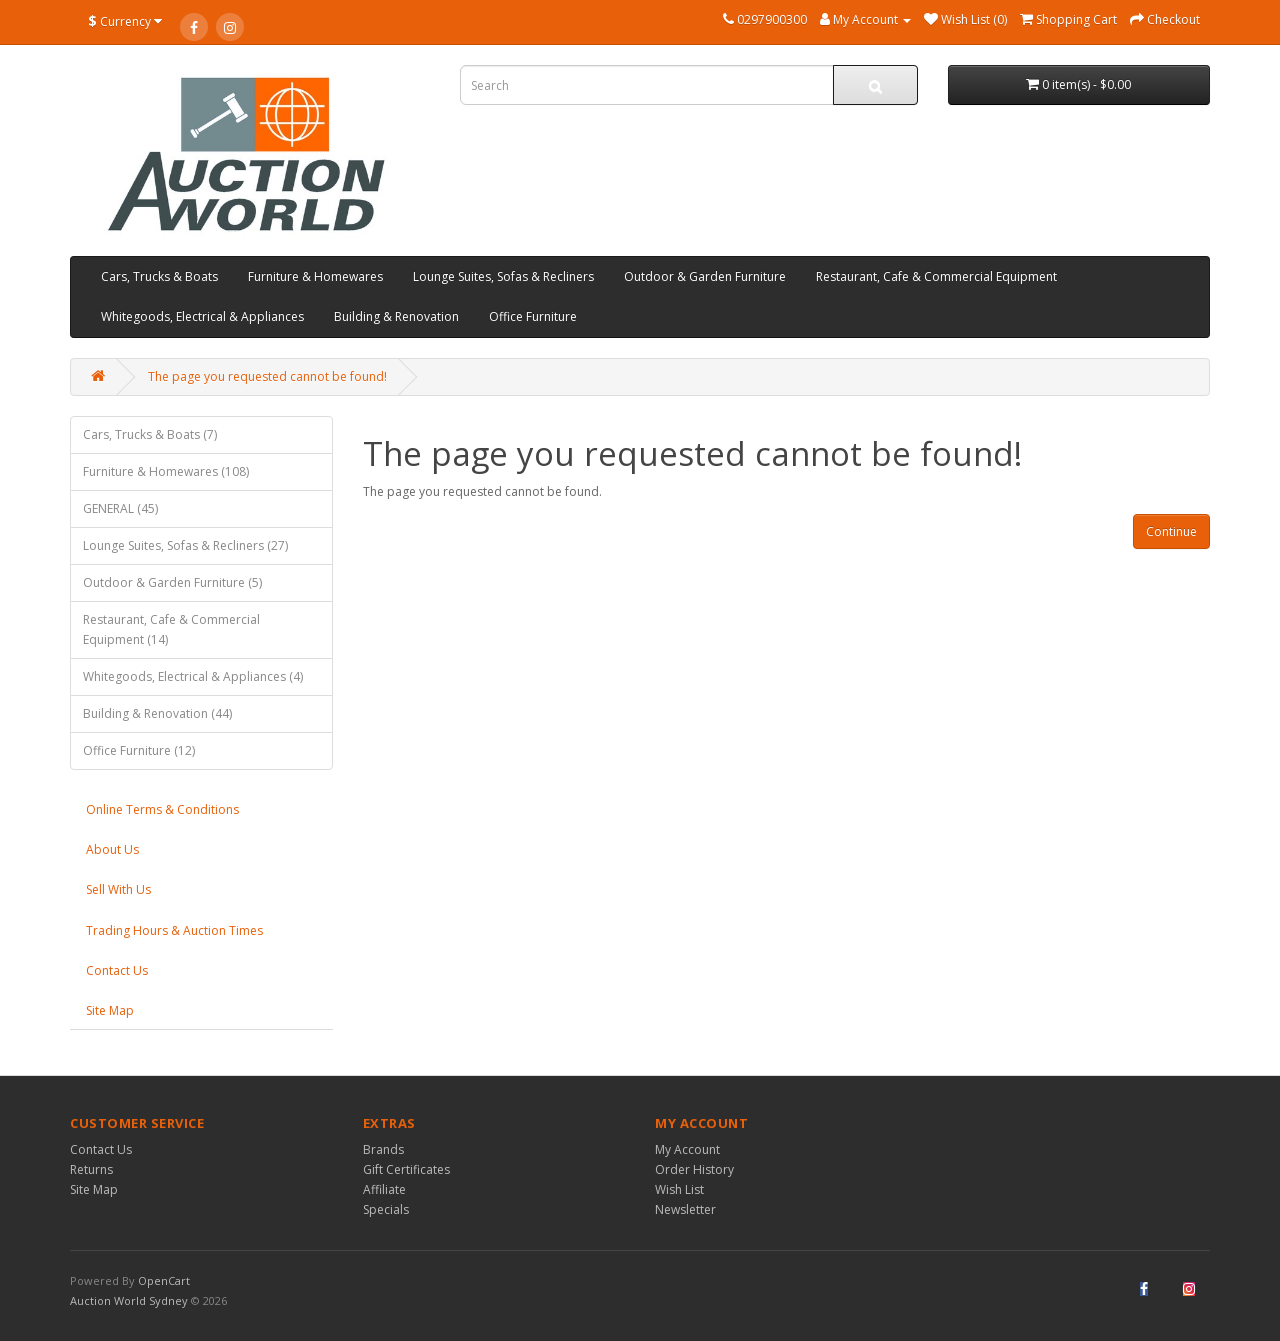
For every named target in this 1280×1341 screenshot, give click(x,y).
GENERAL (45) (120, 508)
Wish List (679, 1189)
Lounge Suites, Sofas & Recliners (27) (185, 545)
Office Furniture (533, 316)
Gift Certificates (406, 1169)
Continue (1171, 531)
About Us (112, 849)
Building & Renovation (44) (157, 713)
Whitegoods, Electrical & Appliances (202, 316)
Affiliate (384, 1189)
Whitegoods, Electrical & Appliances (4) (193, 676)
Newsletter (685, 1209)
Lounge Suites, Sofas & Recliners (503, 276)
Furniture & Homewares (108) (166, 471)
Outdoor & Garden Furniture (705, 276)
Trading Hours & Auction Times (174, 930)
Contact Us (117, 970)
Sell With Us (118, 889)
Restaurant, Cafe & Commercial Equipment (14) (171, 629)
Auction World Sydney (130, 1300)
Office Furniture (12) (139, 750)
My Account (687, 1149)
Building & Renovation (396, 316)
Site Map (110, 1010)
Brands (383, 1149)
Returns (91, 1169)
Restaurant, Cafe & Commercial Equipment (936, 276)
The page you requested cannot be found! (267, 376)
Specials (386, 1209)
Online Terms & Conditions (162, 809)
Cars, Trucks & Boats (159, 276)
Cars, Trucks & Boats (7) (150, 434)
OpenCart (164, 1280)
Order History (694, 1169)
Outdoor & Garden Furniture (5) (172, 582)
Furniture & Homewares (315, 276)
